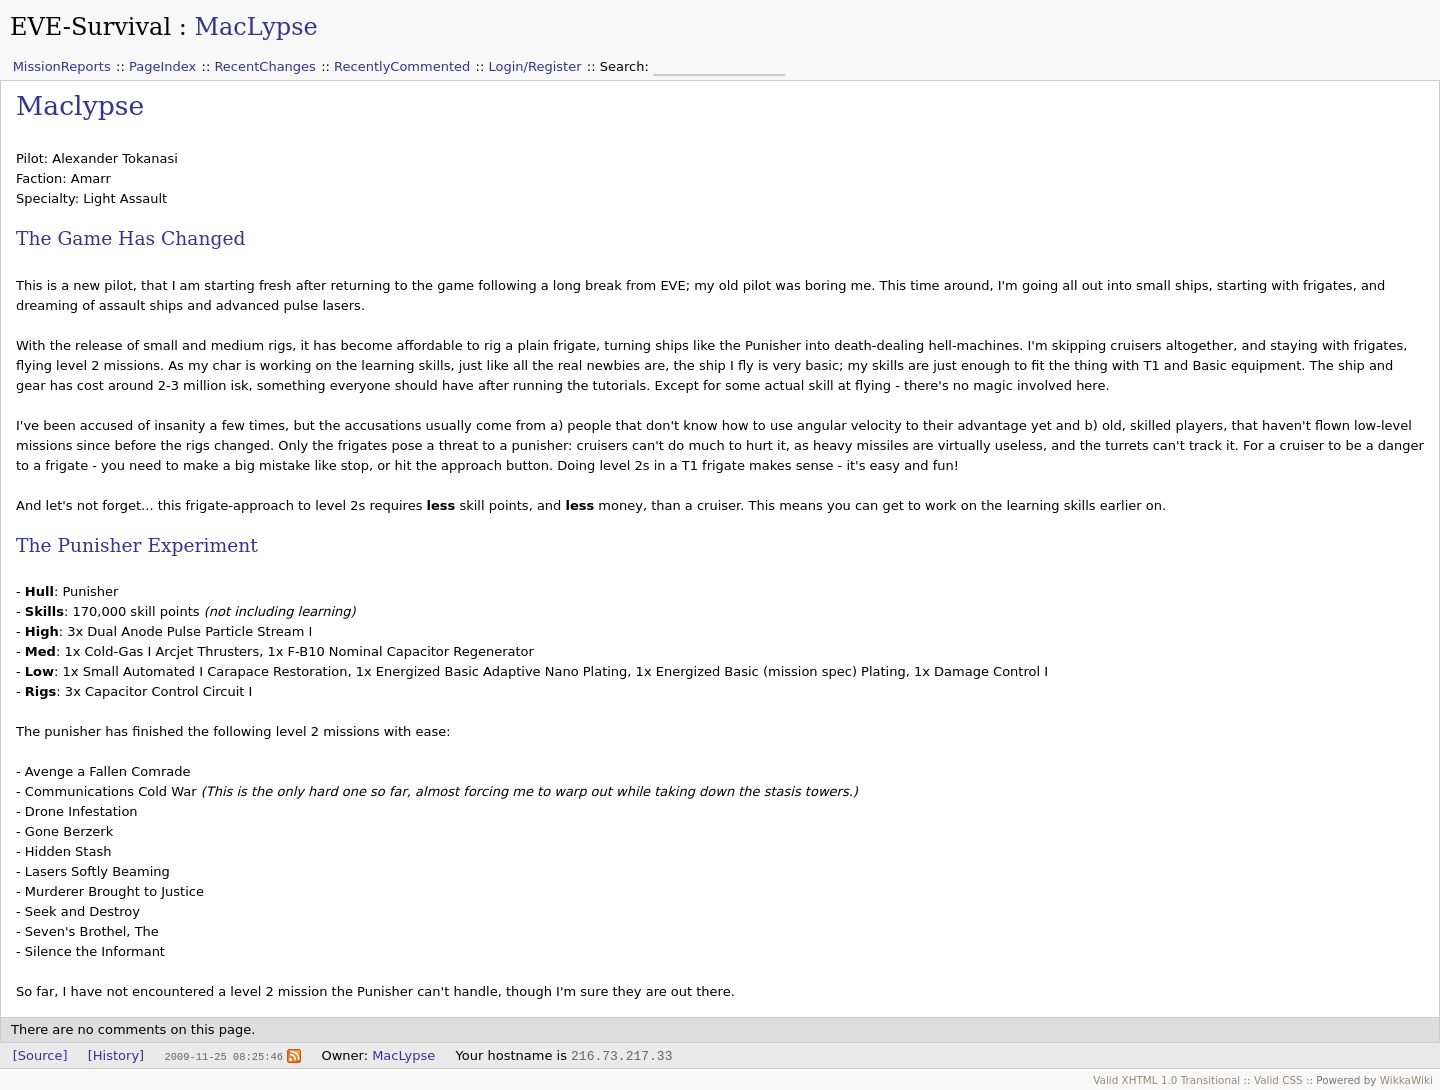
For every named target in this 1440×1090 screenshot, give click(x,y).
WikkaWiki (1406, 1080)
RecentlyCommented (402, 66)
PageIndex (162, 66)
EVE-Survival (90, 27)
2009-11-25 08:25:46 (223, 1056)
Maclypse (80, 105)
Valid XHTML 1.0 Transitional (1166, 1080)
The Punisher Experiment (137, 545)
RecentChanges (264, 66)
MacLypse (255, 27)
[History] (116, 1055)
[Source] (40, 1055)
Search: (626, 66)
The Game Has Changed (130, 238)
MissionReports (62, 66)
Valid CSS (1278, 1080)
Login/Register (535, 66)
